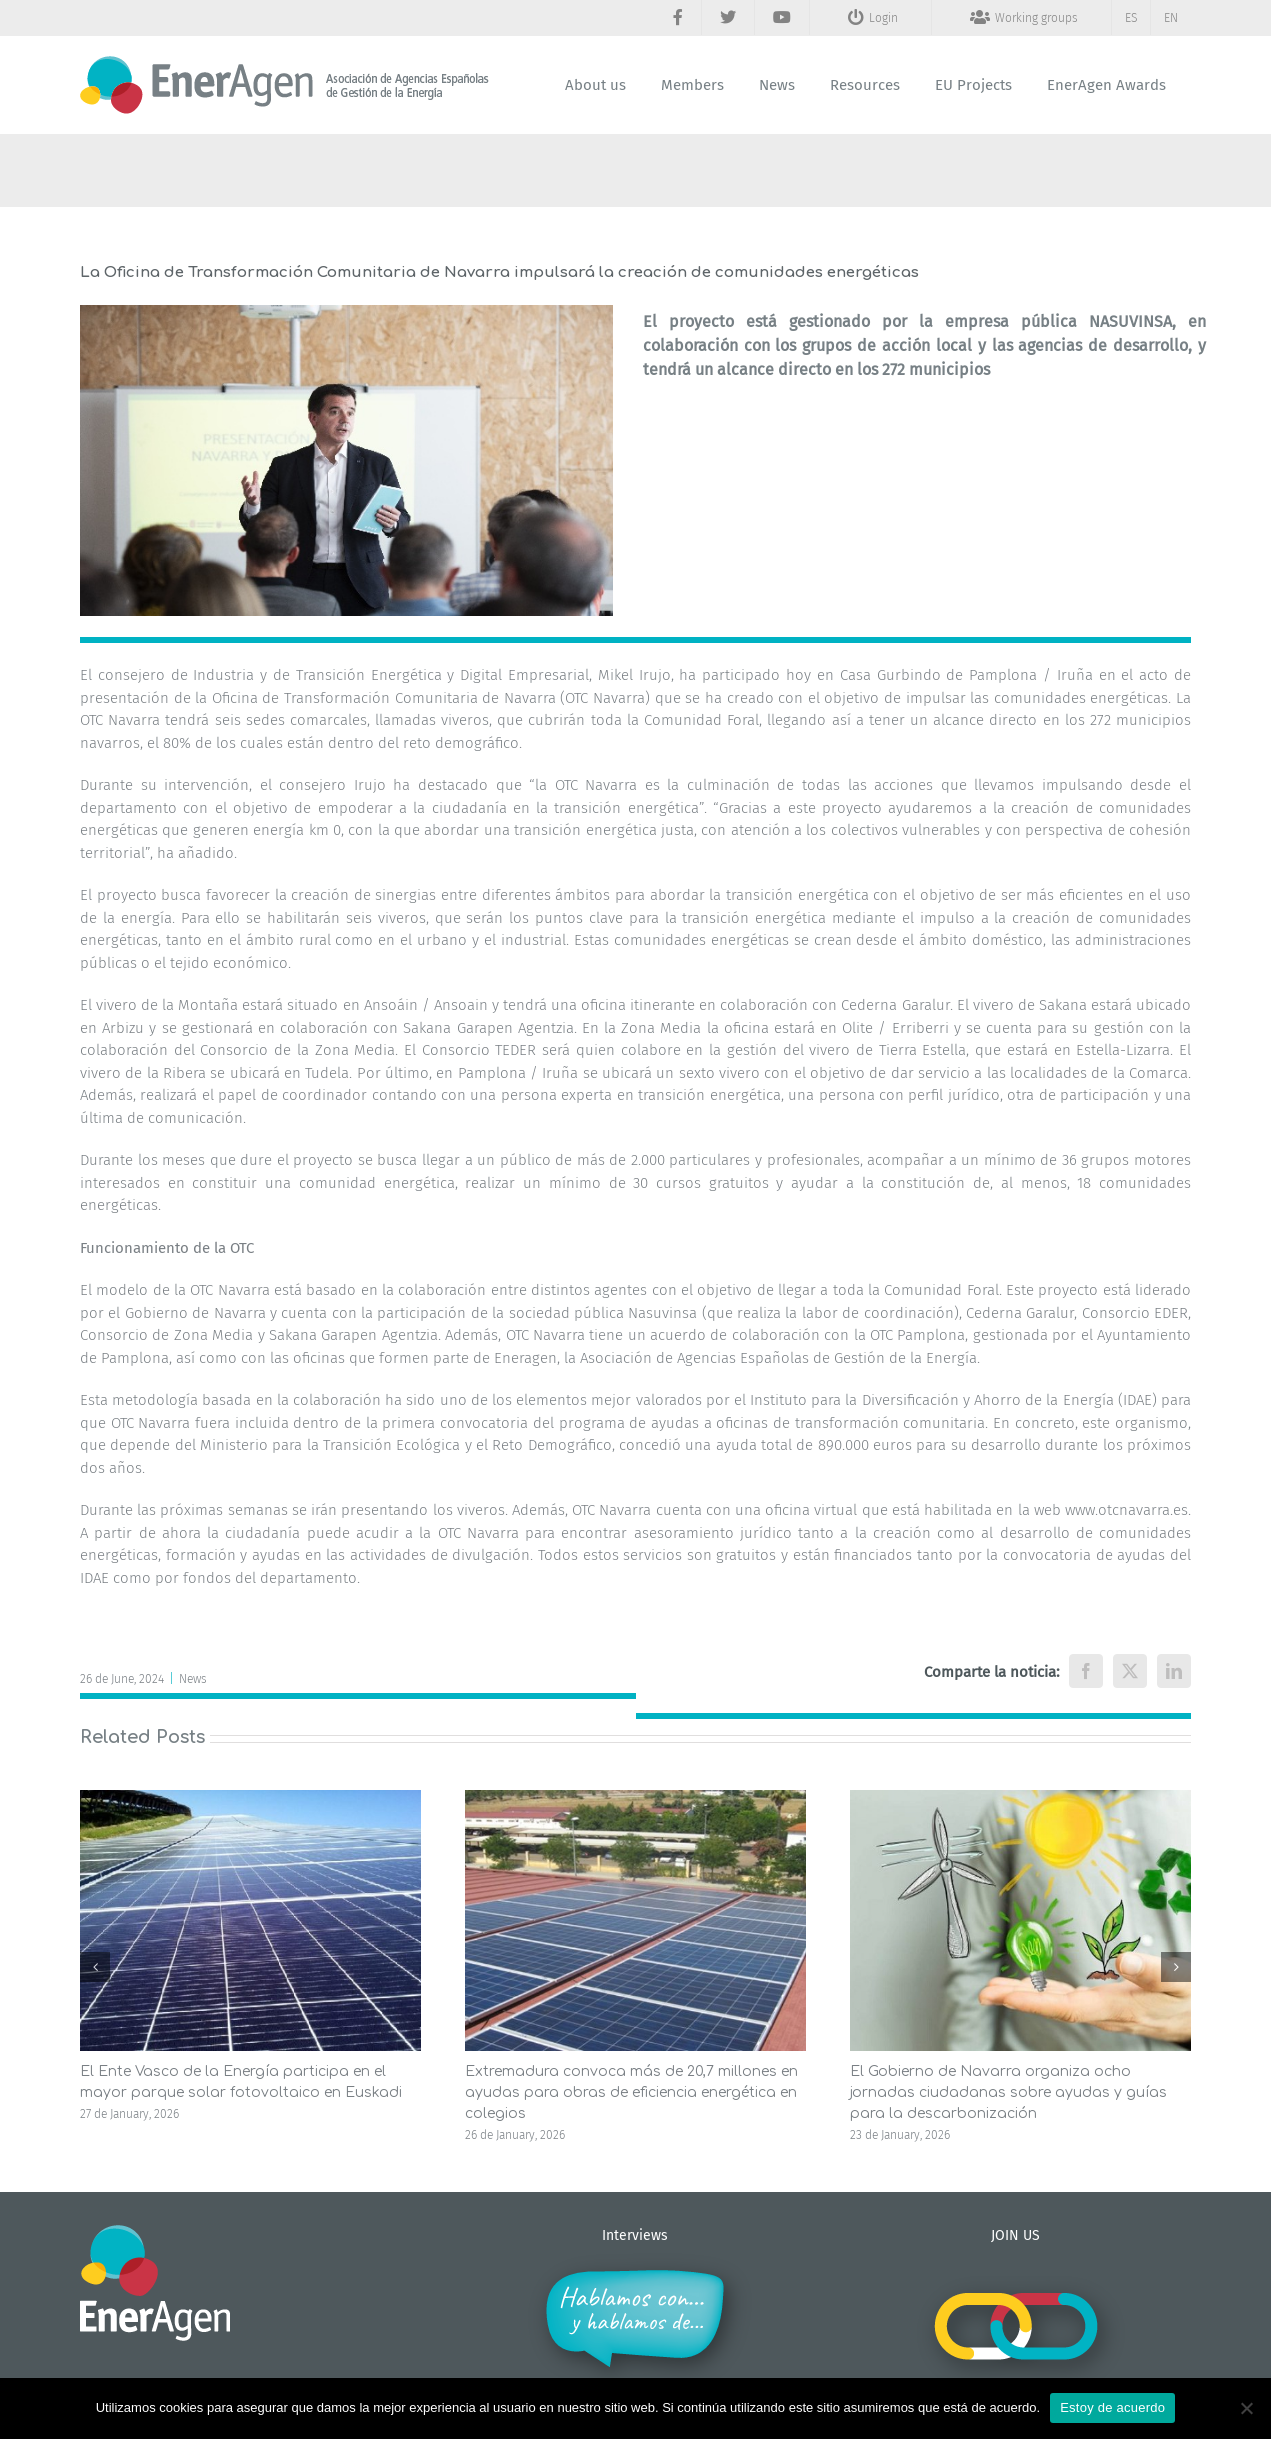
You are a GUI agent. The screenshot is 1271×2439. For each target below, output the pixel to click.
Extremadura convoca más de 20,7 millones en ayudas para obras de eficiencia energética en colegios (631, 2092)
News (193, 1679)
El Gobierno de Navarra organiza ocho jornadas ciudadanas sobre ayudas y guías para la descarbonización (1008, 2092)
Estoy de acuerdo (1112, 2407)
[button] (95, 1967)
